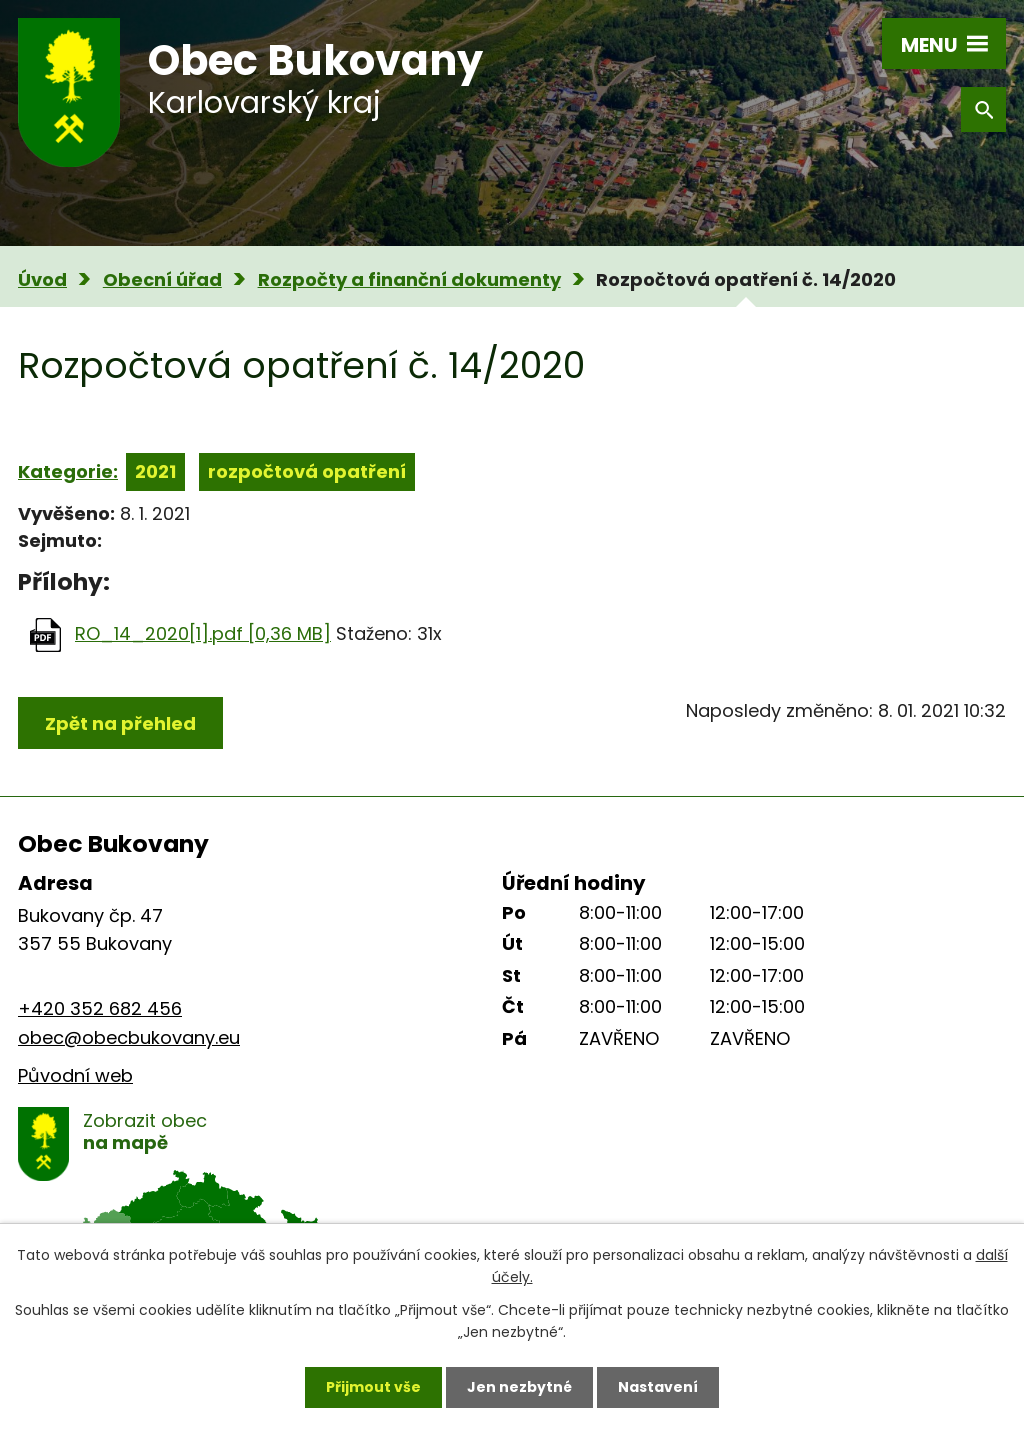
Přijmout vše (373, 1387)
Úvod (42, 279)
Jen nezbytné (519, 1387)
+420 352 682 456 (100, 1008)
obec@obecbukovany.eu (129, 1037)
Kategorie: (68, 471)
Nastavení (658, 1387)
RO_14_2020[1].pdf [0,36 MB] (203, 633)
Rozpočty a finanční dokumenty (409, 279)
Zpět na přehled (120, 723)
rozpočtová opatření (307, 471)
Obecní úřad (162, 279)
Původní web (75, 1075)
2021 (155, 471)
